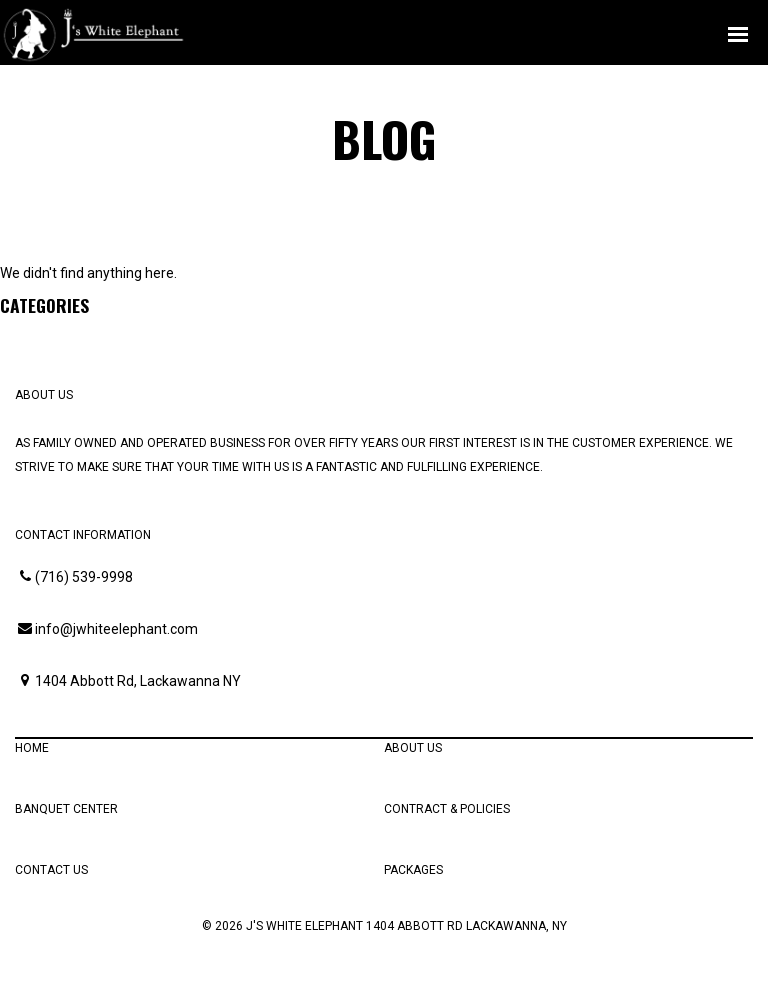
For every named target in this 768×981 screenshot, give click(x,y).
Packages (413, 870)
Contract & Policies (447, 809)
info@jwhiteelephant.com (116, 629)
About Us (413, 748)
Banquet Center (66, 809)
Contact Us (51, 870)
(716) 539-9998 (84, 577)
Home (32, 748)
